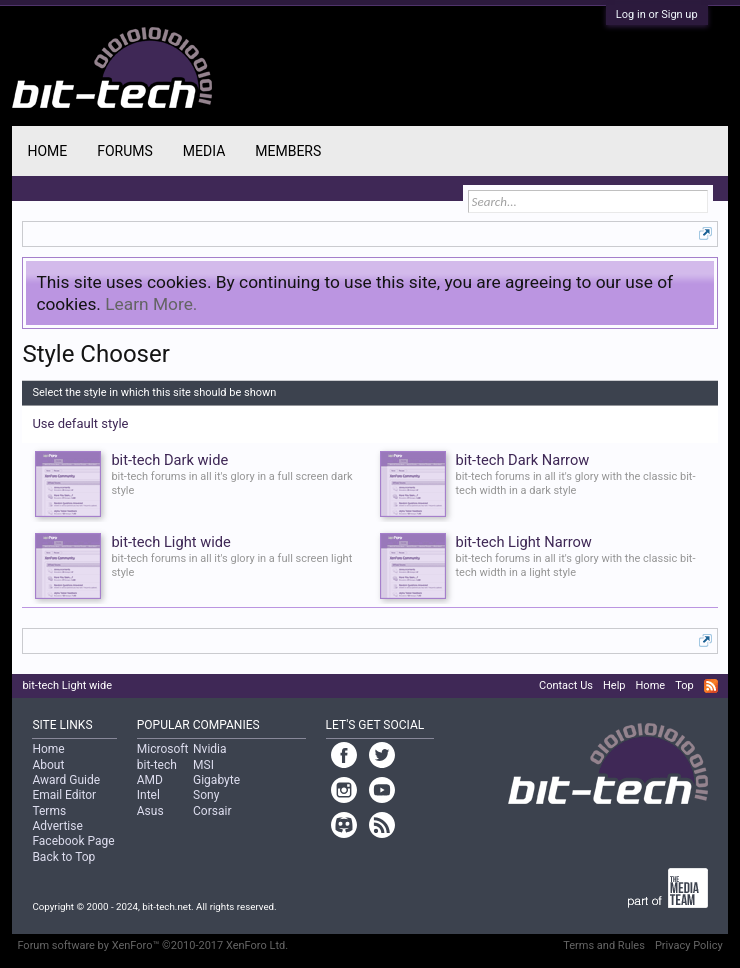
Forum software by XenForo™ (152, 945)
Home (47, 151)
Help (614, 685)
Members (288, 151)
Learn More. (151, 304)
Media (204, 151)
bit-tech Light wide (67, 685)
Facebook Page (73, 841)
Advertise (57, 826)
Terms (49, 811)
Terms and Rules (604, 945)
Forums (125, 151)
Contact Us (566, 685)
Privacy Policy (689, 945)
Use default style (80, 423)
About (48, 765)
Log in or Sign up (657, 14)
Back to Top (63, 857)
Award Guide (66, 780)
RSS (711, 686)
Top (684, 685)
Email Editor (64, 795)
